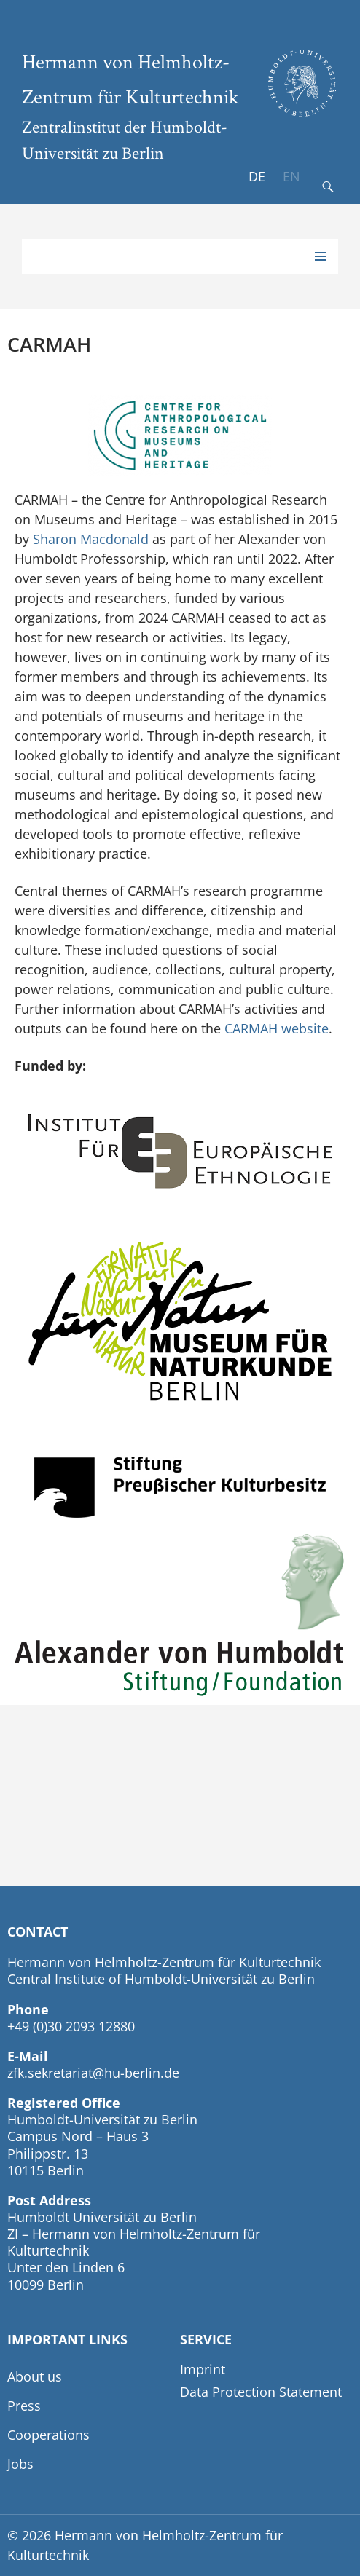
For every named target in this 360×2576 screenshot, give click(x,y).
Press (24, 2405)
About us (34, 2376)
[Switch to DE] (257, 176)
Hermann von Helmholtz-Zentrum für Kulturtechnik (130, 78)
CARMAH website (276, 1028)
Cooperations (48, 2434)
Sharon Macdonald (91, 539)
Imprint (202, 2369)
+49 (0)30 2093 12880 (71, 2026)
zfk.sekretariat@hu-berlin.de (93, 2072)
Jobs (20, 2464)
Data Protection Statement (261, 2391)
